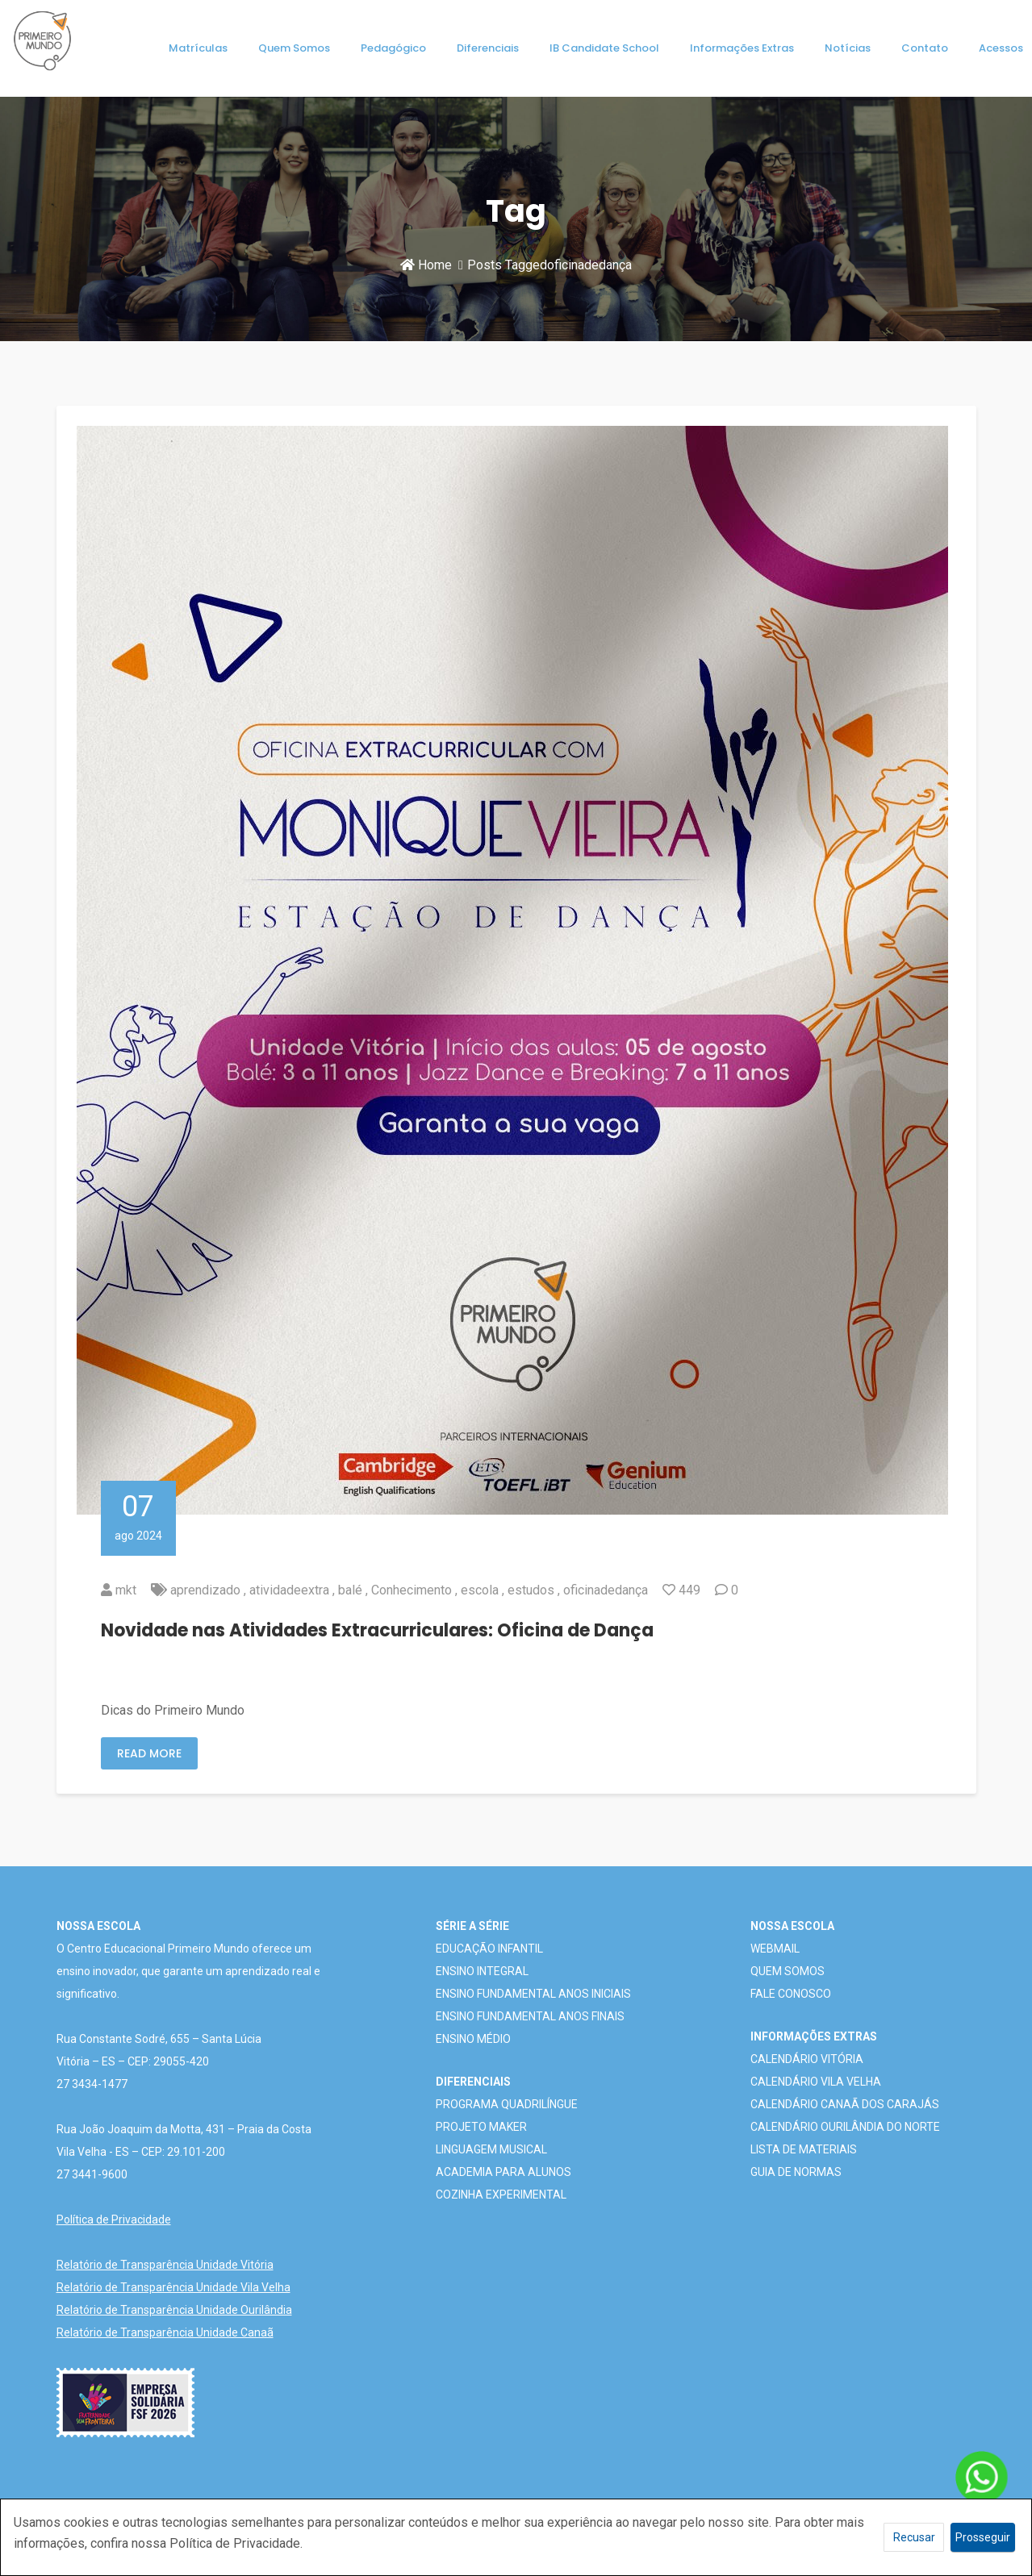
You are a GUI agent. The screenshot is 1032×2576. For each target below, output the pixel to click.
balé (350, 1590)
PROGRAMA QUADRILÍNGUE (507, 2104)
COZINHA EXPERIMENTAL (501, 2194)
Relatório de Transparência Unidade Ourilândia (174, 2309)
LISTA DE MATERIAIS (803, 2149)
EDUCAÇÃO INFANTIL (489, 1948)
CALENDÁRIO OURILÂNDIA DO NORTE (845, 2126)
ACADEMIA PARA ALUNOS (503, 2171)
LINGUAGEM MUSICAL (491, 2149)
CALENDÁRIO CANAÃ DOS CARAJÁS (844, 2104)
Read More (149, 1753)
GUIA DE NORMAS (796, 2171)
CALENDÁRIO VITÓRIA (806, 2059)
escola (480, 1590)
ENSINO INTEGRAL (482, 1971)
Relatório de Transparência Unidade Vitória (165, 2264)
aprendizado (205, 1590)
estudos (531, 1590)
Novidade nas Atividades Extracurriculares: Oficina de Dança (377, 1630)
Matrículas (198, 48)
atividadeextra (289, 1590)
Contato (924, 48)
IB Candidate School (604, 48)
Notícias (848, 48)
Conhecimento (411, 1590)
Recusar (914, 2537)
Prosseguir (982, 2537)
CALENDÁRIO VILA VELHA (815, 2081)
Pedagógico (393, 48)
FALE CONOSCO (790, 1993)
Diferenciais (488, 48)
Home (426, 265)
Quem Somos (294, 48)
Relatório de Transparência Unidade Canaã (165, 2332)
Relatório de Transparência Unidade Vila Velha (173, 2287)
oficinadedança (605, 1590)
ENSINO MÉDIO (473, 2038)
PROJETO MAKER (481, 2126)
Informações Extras (742, 48)
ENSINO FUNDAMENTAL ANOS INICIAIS (533, 1993)
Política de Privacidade (113, 2219)
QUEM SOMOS (787, 1971)
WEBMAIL (775, 1948)
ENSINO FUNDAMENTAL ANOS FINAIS (530, 2016)
